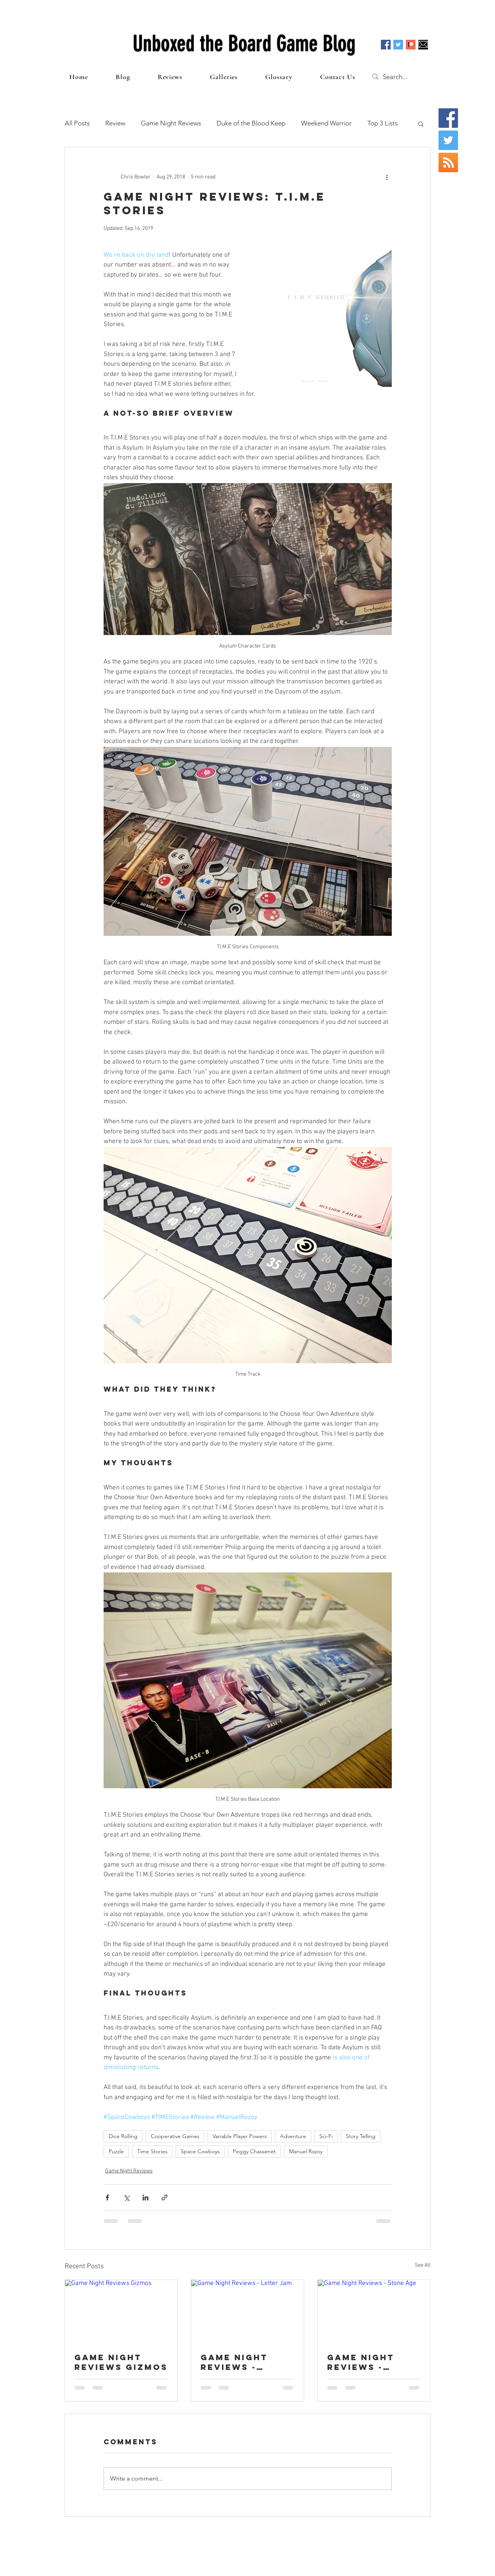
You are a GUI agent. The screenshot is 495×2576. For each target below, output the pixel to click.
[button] (421, 123)
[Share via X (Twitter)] (126, 2197)
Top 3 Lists (382, 123)
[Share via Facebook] (107, 2197)
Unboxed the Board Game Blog (244, 43)
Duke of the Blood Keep (251, 123)
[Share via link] (164, 2197)
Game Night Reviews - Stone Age (360, 2362)
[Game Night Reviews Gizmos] (121, 2311)
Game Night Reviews (171, 123)
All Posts (77, 123)
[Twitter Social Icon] (398, 44)
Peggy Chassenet (254, 2151)
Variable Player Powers (240, 2136)
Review (115, 123)
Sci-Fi (326, 2136)
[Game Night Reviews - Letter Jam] (247, 2311)
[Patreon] (411, 44)
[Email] (423, 44)
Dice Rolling (123, 2136)
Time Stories (152, 2151)
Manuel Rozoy (305, 2151)
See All (423, 2265)
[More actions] (387, 177)
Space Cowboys (200, 2151)
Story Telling (360, 2136)
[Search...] (402, 76)
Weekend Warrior (326, 123)
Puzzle (116, 2151)
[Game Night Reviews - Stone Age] (374, 2311)
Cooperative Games (175, 2136)
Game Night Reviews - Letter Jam (234, 2362)
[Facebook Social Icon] (386, 44)
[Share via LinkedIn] (145, 2197)
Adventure (293, 2136)
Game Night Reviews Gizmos (121, 2362)
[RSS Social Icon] (448, 162)
